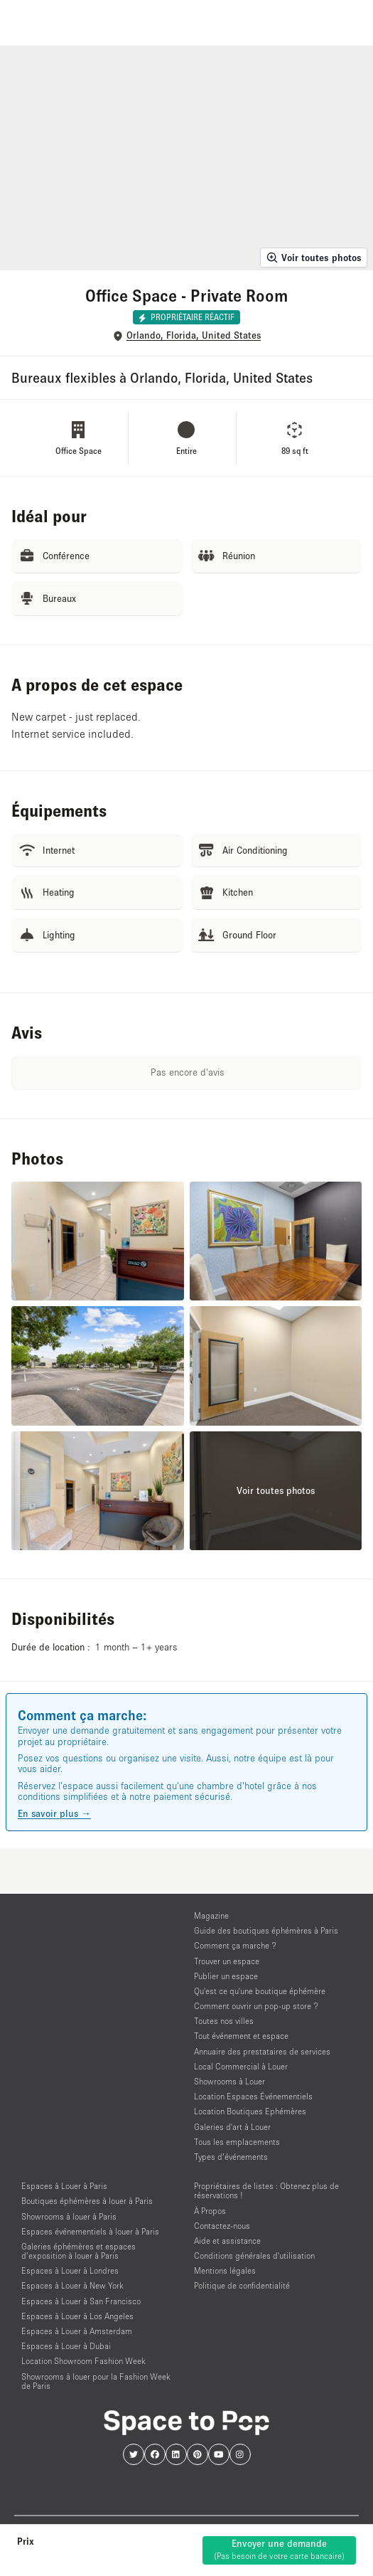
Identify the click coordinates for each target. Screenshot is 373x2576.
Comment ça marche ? (235, 1945)
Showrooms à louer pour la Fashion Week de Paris (96, 2381)
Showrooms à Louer (229, 2081)
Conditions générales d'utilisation (254, 2255)
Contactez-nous (222, 2225)
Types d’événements (231, 2156)
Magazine (211, 1915)
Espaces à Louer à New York (72, 2285)
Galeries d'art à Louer (232, 2126)
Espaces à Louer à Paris (64, 2185)
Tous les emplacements (237, 2141)
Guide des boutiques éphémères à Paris (266, 1930)
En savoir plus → (54, 1813)
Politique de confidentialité (242, 2285)
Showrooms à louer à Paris (69, 2216)
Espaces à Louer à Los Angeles (77, 2316)
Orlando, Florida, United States (193, 335)
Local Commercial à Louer (241, 2066)
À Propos (210, 2210)
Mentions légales (225, 2270)
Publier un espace (226, 1976)
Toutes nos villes (224, 2020)
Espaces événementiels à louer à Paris (90, 2231)
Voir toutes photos (314, 257)
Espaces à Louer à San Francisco (81, 2301)
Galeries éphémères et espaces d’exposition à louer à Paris (78, 2251)
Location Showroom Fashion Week (83, 2360)
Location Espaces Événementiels (253, 2096)
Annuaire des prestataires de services (262, 2051)
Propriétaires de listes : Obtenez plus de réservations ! (266, 2190)
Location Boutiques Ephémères (250, 2111)
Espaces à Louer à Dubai (66, 2345)
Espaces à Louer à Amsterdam (76, 2331)
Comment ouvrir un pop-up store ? (256, 2005)
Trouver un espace (226, 1961)
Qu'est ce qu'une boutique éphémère (259, 1990)
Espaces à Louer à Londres (70, 2270)
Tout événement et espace (241, 2035)
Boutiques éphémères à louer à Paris (87, 2200)
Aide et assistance (227, 2240)
